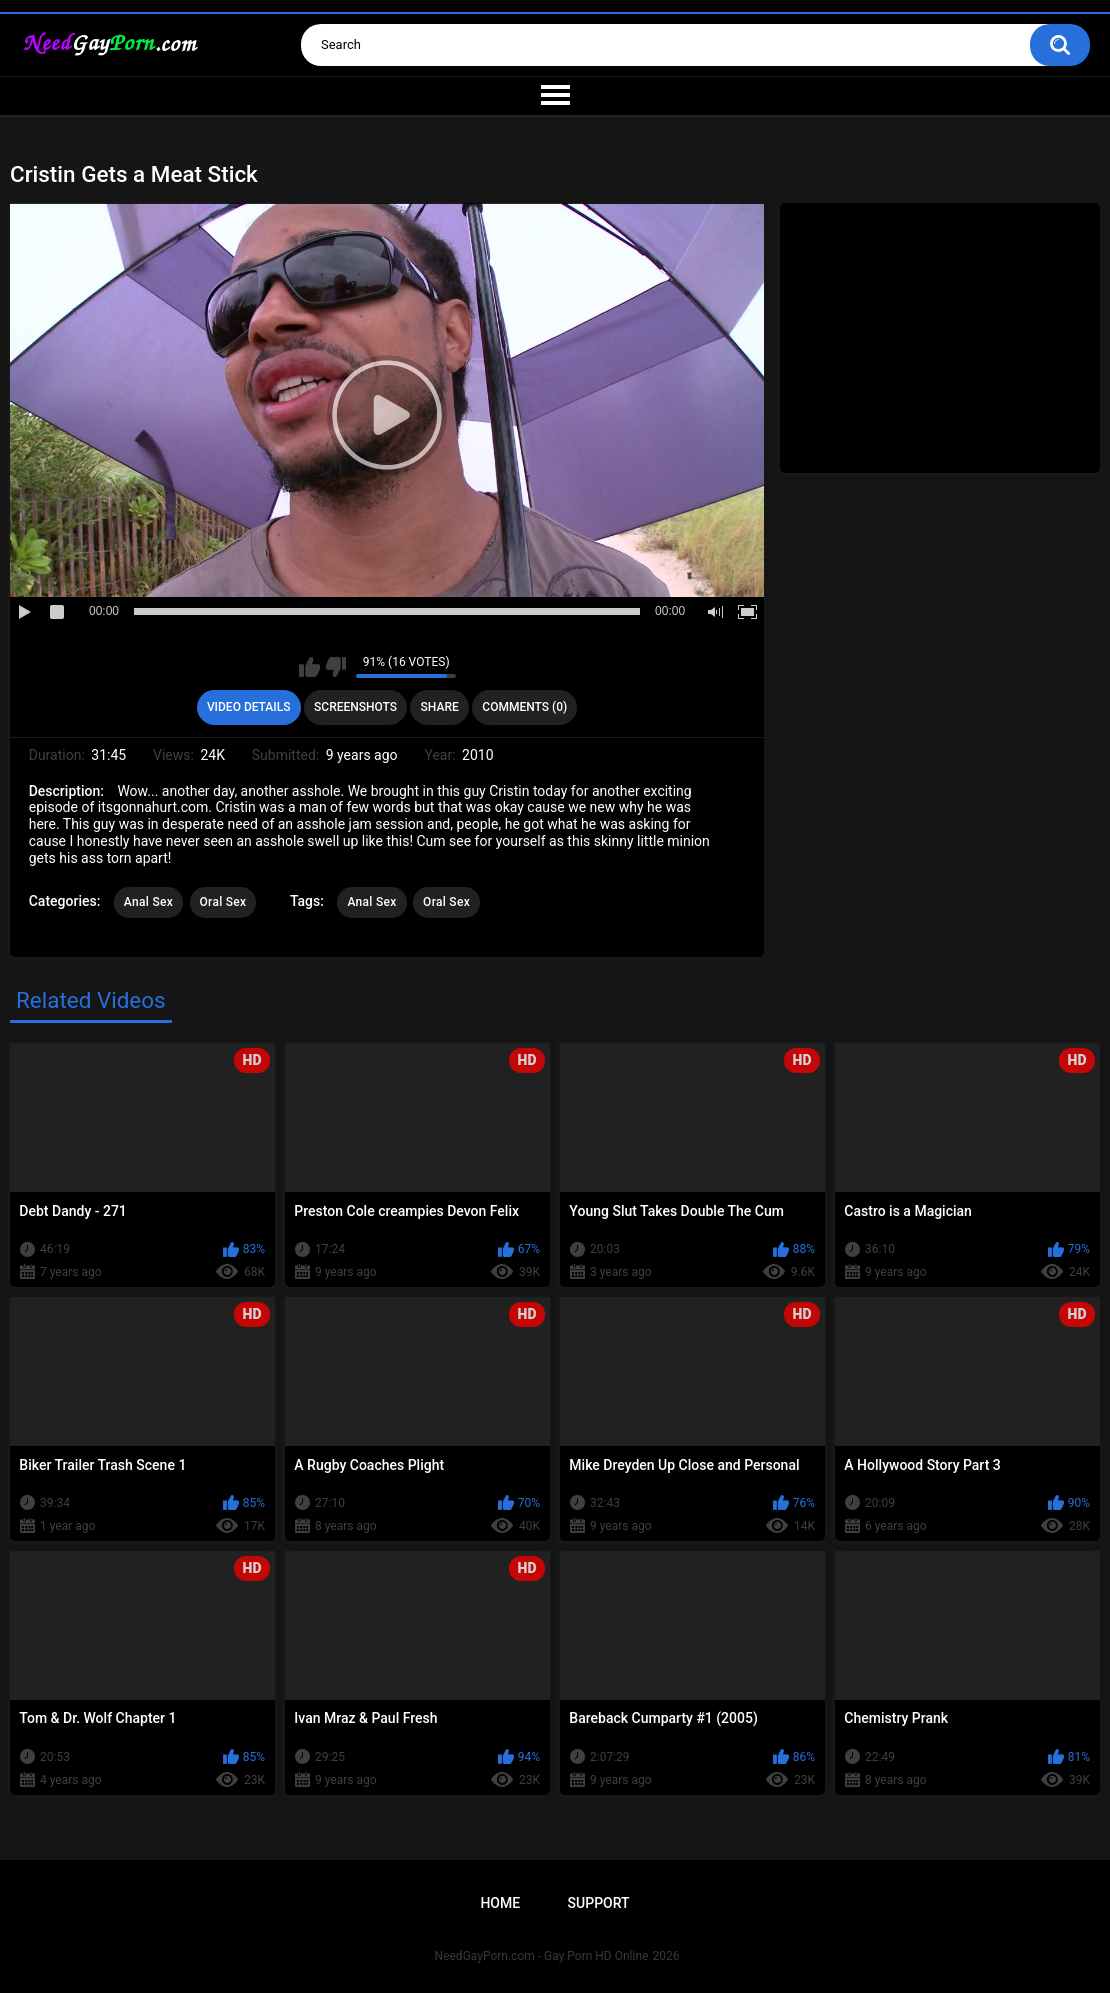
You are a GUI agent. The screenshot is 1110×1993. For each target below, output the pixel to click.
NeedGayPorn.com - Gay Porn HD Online (542, 1956)
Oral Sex (223, 902)
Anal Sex (148, 902)
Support (599, 1903)
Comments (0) (524, 707)
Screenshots (355, 707)
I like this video (309, 667)
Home (500, 1903)
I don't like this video (335, 667)
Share (440, 707)
